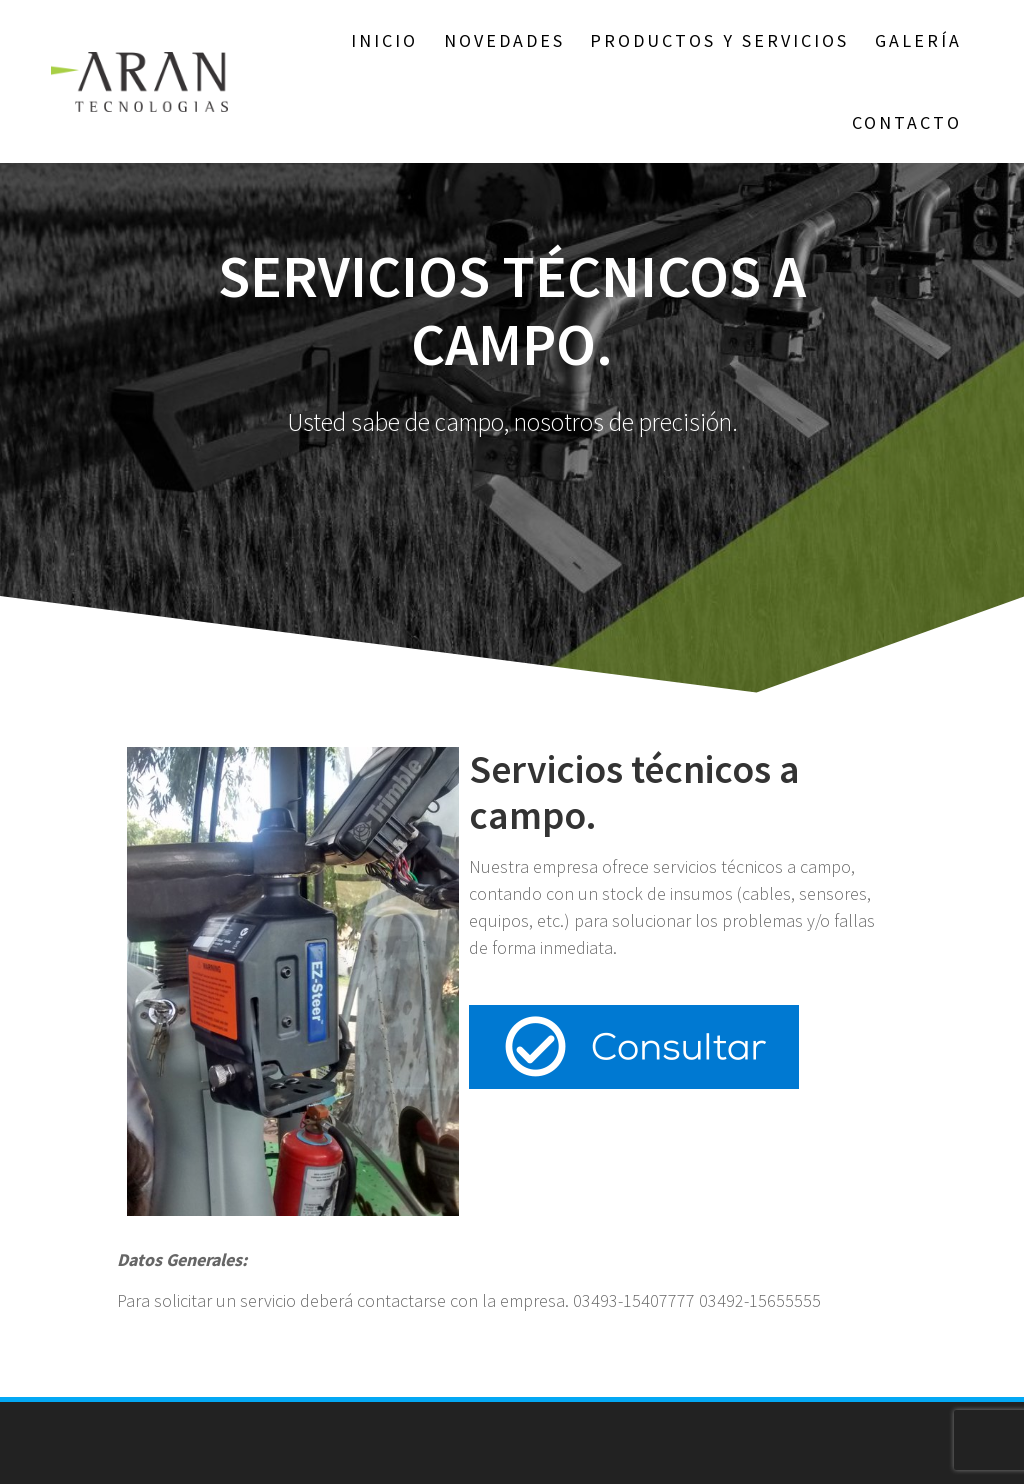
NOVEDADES (504, 40)
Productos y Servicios (719, 40)
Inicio (384, 40)
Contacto (907, 122)
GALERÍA (918, 40)
